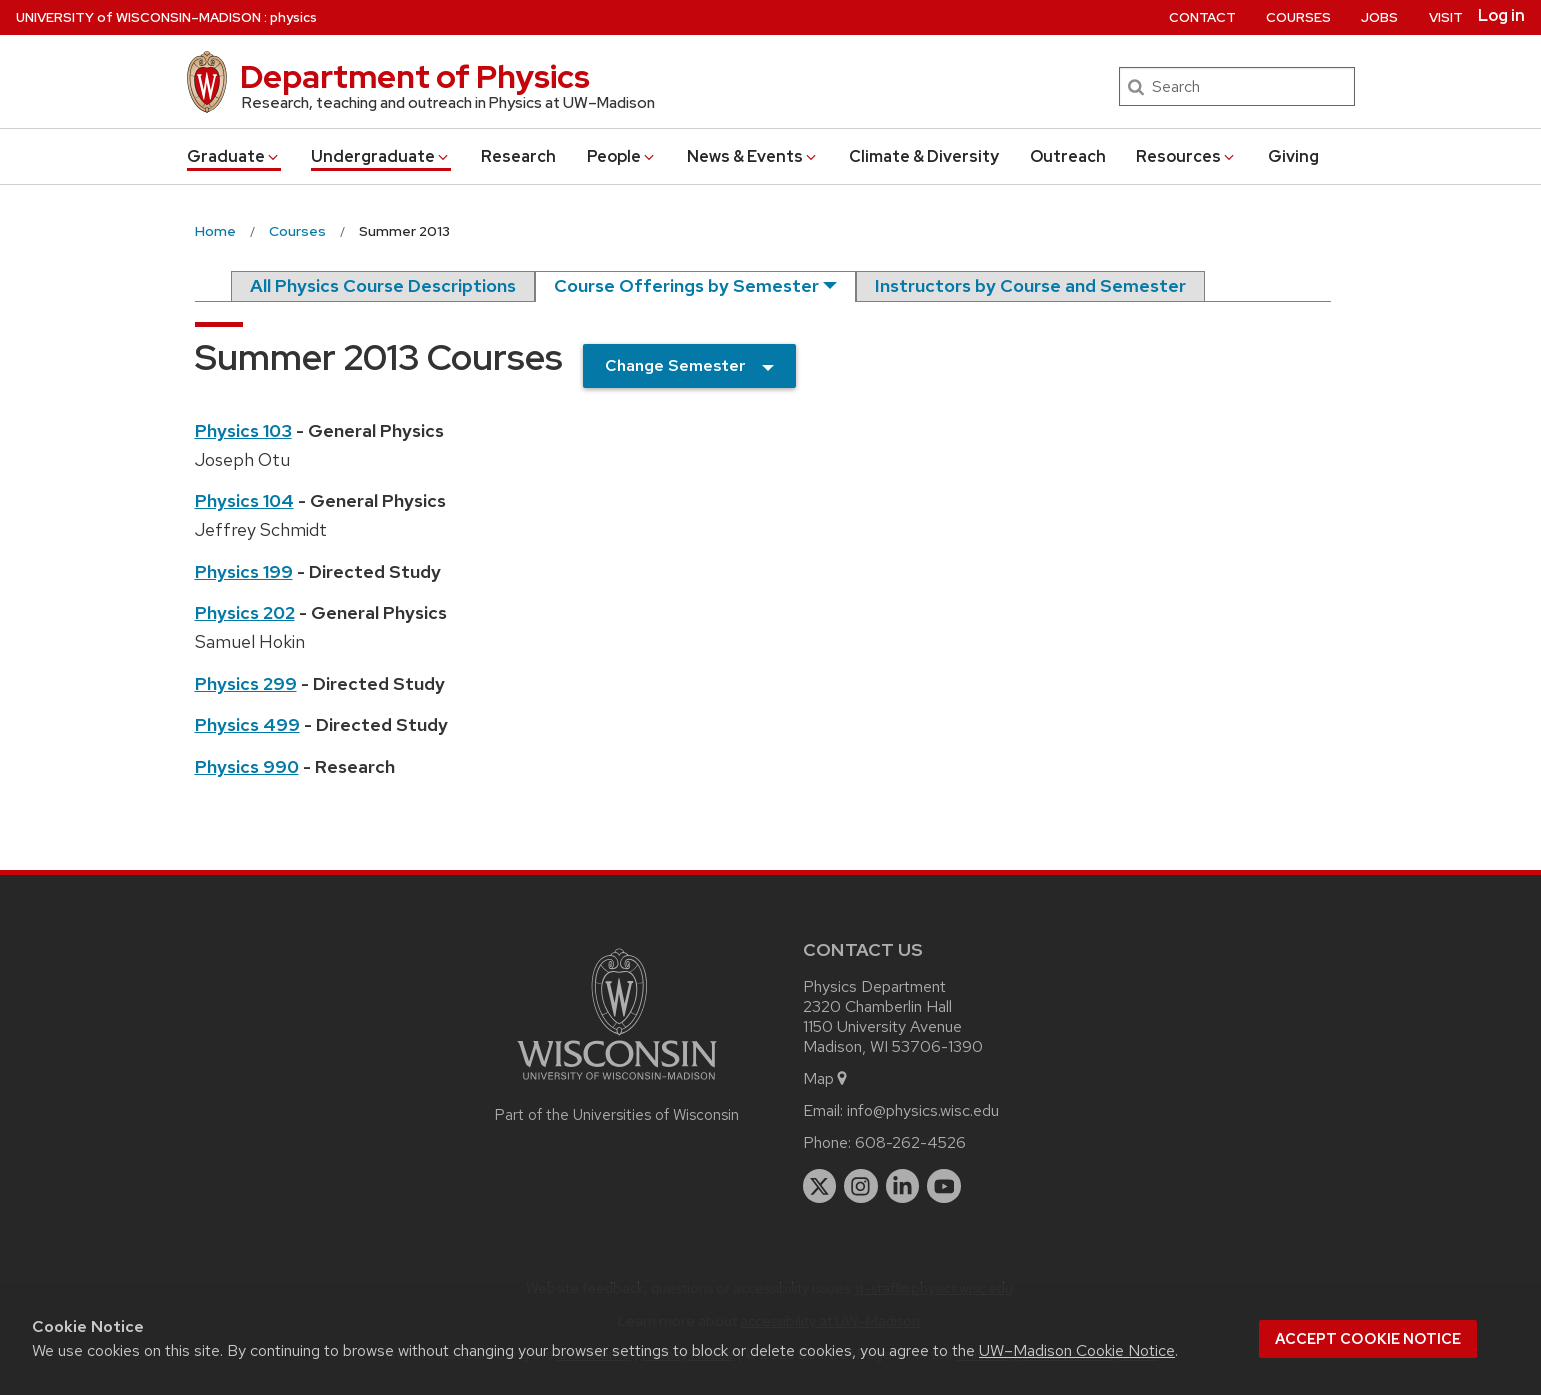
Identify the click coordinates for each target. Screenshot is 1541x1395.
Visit (1446, 17)
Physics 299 (246, 683)
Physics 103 (243, 430)
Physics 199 (244, 571)
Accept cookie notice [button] (1368, 1339)
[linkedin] (903, 1186)
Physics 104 (244, 500)
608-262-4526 (910, 1142)
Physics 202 (245, 612)
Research (518, 156)
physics (293, 17)
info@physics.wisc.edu (923, 1110)
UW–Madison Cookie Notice (1077, 1350)
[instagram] (861, 1186)
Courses (1298, 17)
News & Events (753, 156)
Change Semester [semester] (675, 365)
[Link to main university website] (617, 1083)
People (622, 156)
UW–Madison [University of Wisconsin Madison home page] (138, 17)
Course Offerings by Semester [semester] (686, 285)
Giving (1293, 156)
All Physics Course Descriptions (383, 285)
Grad (234, 156)
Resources (1186, 156)
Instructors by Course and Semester (1030, 285)
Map (826, 1078)
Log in (1501, 16)
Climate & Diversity (924, 156)
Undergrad (381, 156)
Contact (1202, 17)
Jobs (1379, 17)
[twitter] (820, 1186)
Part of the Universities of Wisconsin (617, 1115)
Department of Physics (415, 76)
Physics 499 (247, 724)
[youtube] (944, 1186)
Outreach (1068, 156)
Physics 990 (247, 766)
